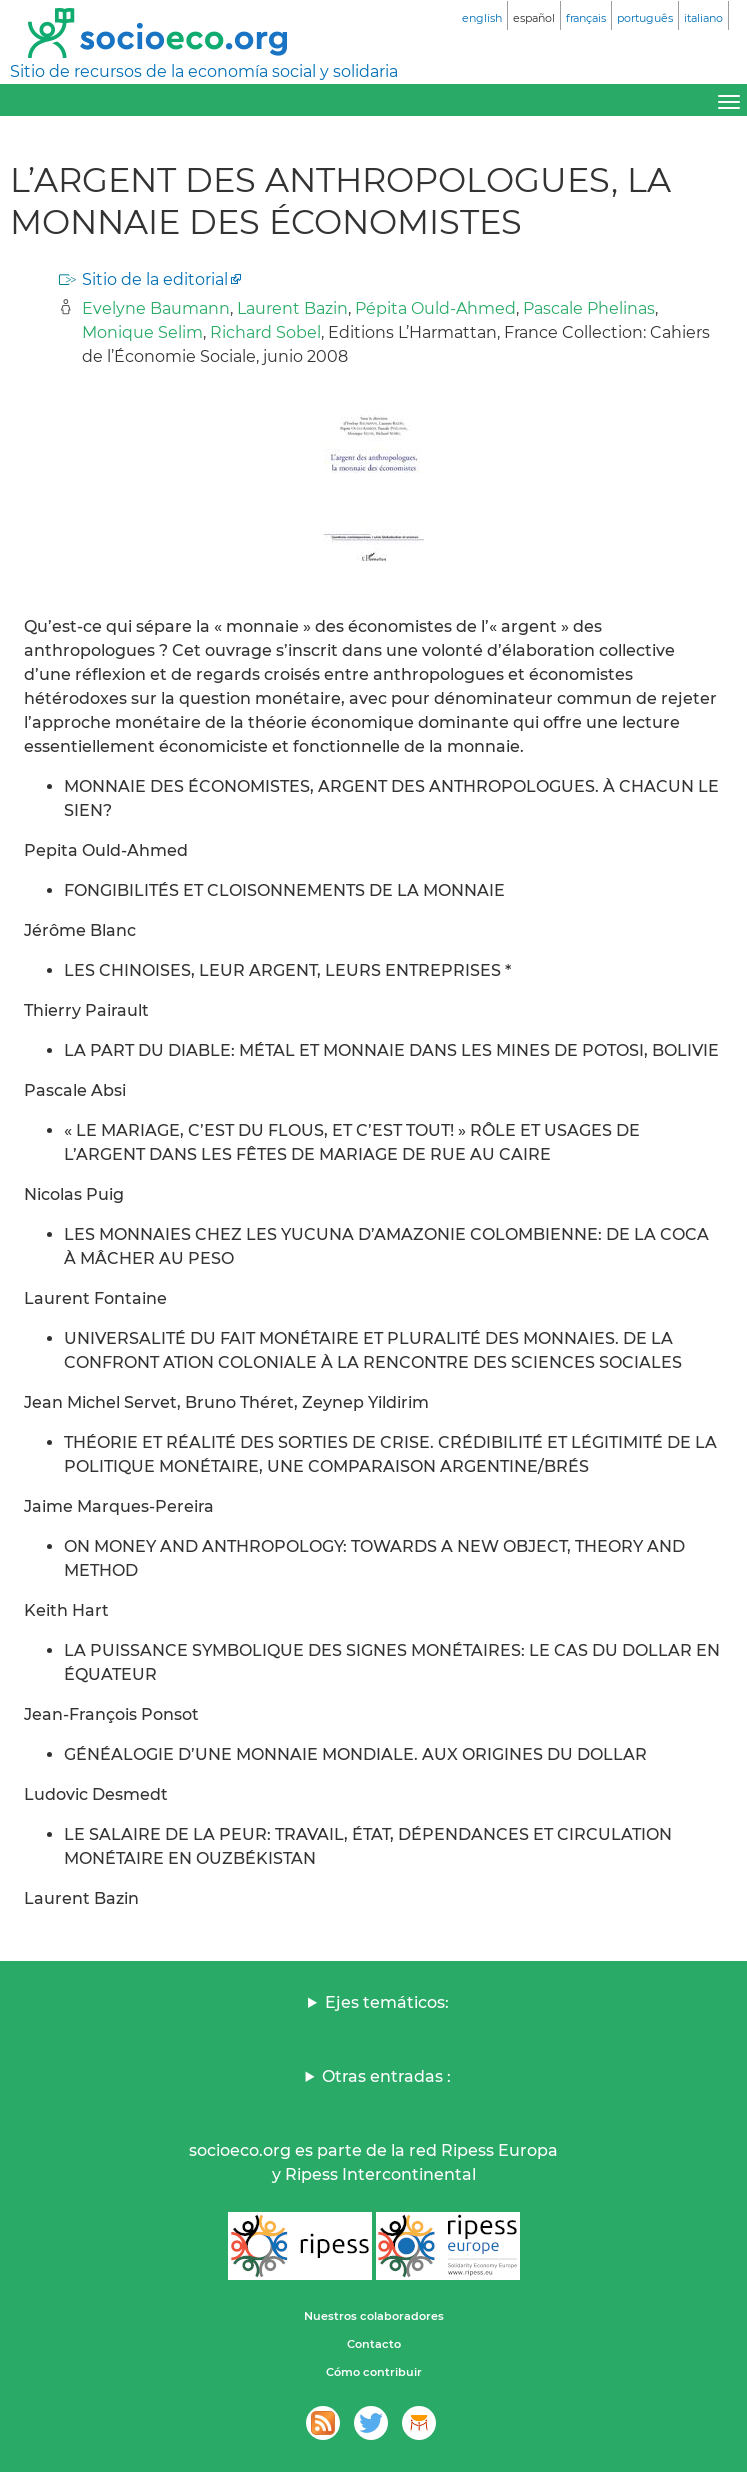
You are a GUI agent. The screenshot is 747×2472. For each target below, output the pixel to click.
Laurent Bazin (292, 308)
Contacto (374, 2344)
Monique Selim (142, 332)
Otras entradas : (386, 2076)
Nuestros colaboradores (374, 2316)
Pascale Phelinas (589, 308)
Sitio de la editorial (155, 279)
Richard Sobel (265, 332)
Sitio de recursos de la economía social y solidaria (204, 71)
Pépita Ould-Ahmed (435, 308)
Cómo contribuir (374, 2372)
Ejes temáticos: (387, 2002)
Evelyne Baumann (156, 308)
